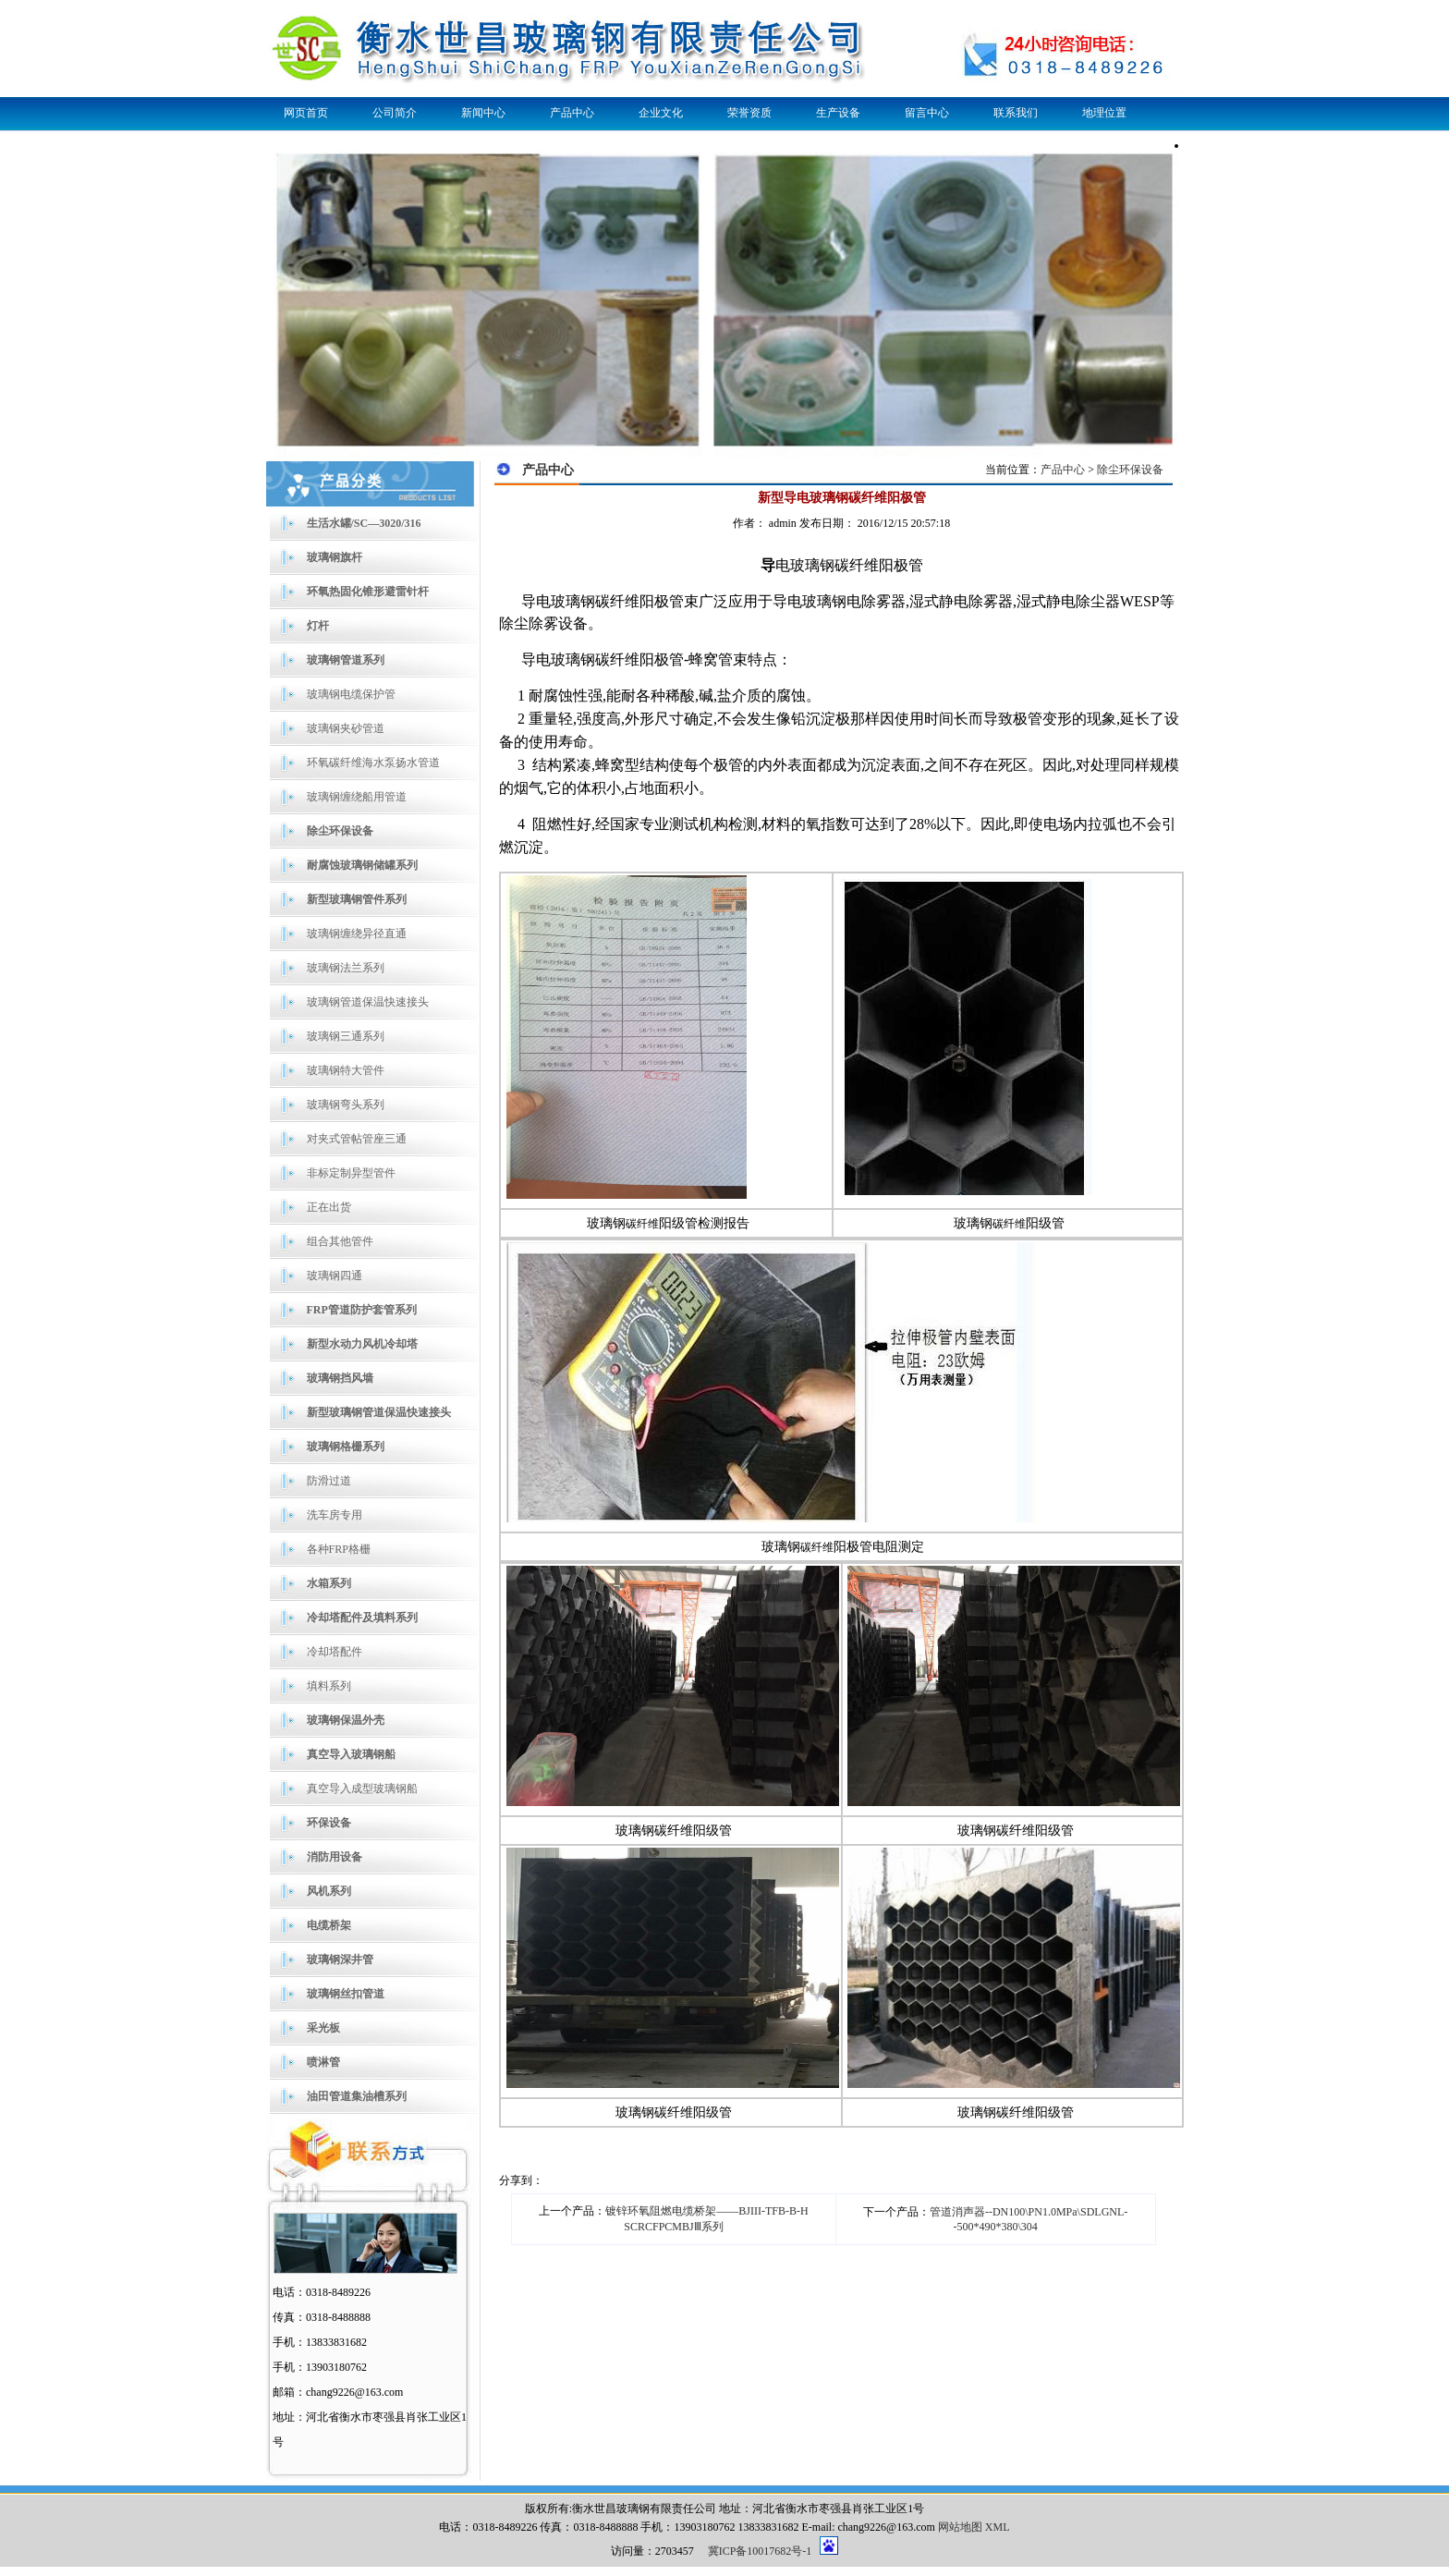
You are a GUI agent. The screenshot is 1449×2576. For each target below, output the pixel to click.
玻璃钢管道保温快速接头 (368, 1001)
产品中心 (572, 112)
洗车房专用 (334, 1514)
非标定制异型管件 (351, 1172)
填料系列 (329, 1685)
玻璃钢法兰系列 (345, 967)
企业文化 (661, 112)
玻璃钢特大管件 (345, 1070)
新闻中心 (483, 112)
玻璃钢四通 (334, 1275)
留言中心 (927, 112)
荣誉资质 (749, 112)
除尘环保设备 (1130, 469)
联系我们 (1015, 112)
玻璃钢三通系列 (345, 1036)
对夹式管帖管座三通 (357, 1138)
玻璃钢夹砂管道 (345, 728)
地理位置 (1104, 112)
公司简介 (394, 112)
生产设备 (838, 112)
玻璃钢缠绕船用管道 (357, 796)
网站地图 (960, 2527)
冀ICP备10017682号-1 (760, 2551)
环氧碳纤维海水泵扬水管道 (373, 762)
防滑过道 (329, 1480)
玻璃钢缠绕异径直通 (357, 933)
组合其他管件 (340, 1241)
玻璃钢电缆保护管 (351, 694)
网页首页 (306, 112)
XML (997, 2527)
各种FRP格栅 (339, 1549)
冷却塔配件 (334, 1651)
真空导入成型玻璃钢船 (362, 1788)
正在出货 (329, 1207)
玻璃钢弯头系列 (345, 1104)
